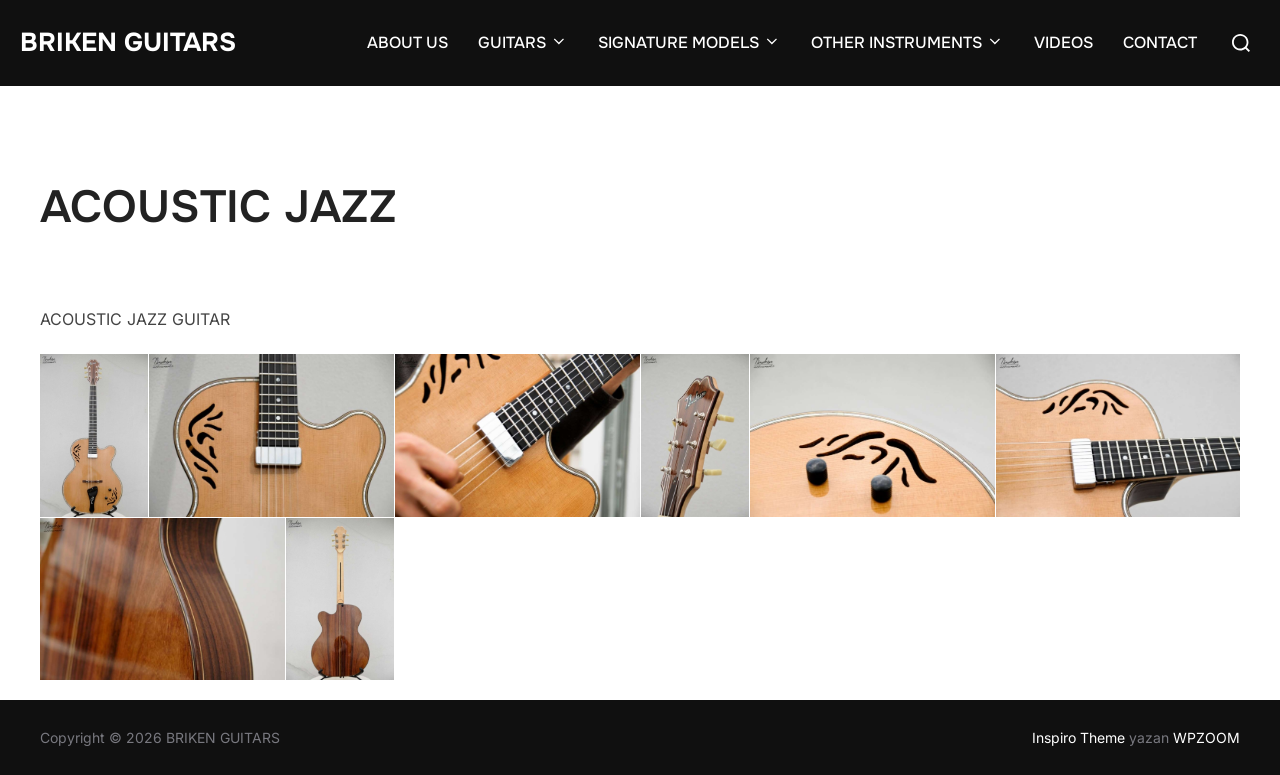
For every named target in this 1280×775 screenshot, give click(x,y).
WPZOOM (1206, 737)
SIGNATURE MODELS (689, 42)
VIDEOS (1063, 42)
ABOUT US (407, 42)
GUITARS (523, 42)
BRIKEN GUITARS (128, 42)
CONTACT (1160, 42)
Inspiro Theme (1078, 737)
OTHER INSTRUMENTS (907, 42)
